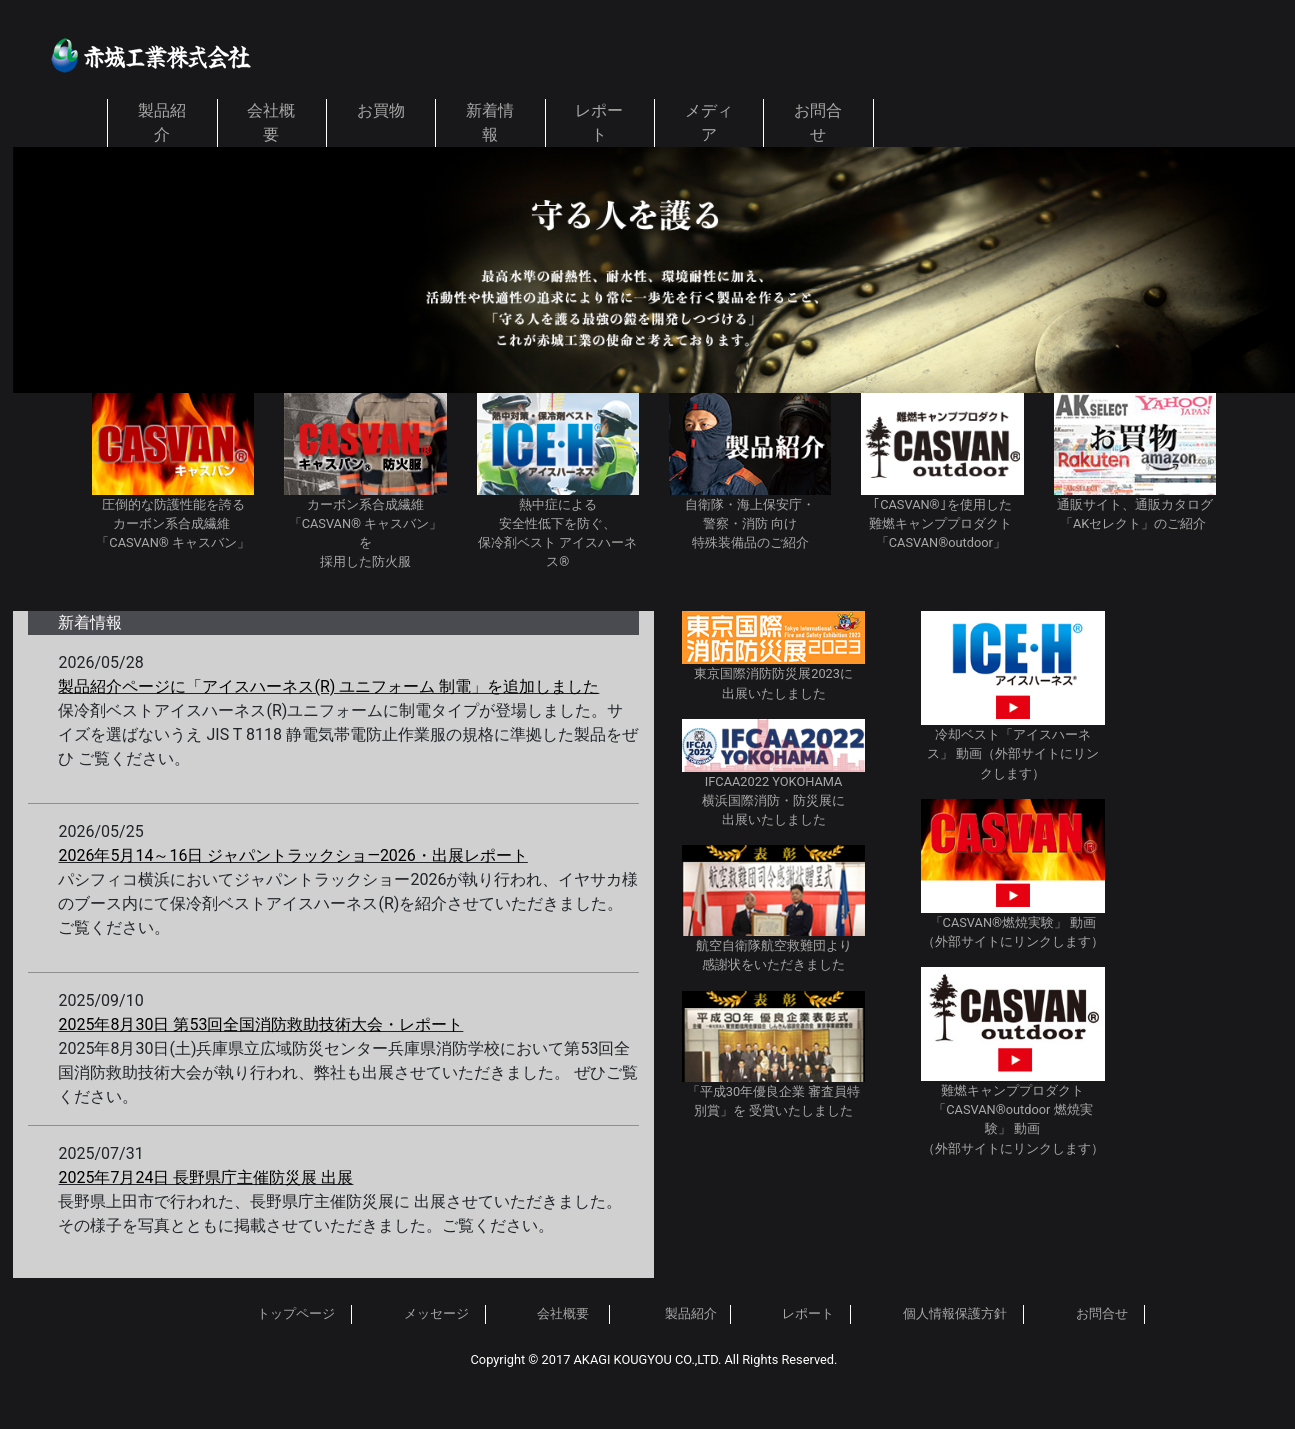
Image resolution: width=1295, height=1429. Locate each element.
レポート (808, 1314)
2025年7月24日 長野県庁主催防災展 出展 (205, 1177)
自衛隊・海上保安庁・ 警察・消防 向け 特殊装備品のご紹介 (750, 523)
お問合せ (1102, 1314)
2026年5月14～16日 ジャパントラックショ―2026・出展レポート (292, 855)
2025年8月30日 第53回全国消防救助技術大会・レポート (260, 1024)
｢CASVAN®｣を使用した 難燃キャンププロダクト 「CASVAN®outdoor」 (942, 523)
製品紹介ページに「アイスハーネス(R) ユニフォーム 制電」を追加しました (328, 686)
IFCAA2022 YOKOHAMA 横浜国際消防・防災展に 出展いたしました (773, 800)
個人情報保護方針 (955, 1314)
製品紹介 (691, 1314)
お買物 (381, 110)
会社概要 (563, 1314)
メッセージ (438, 1314)
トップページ (296, 1314)
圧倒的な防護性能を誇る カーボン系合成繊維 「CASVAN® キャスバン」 (173, 523)
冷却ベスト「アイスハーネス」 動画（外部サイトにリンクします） (1013, 753)
